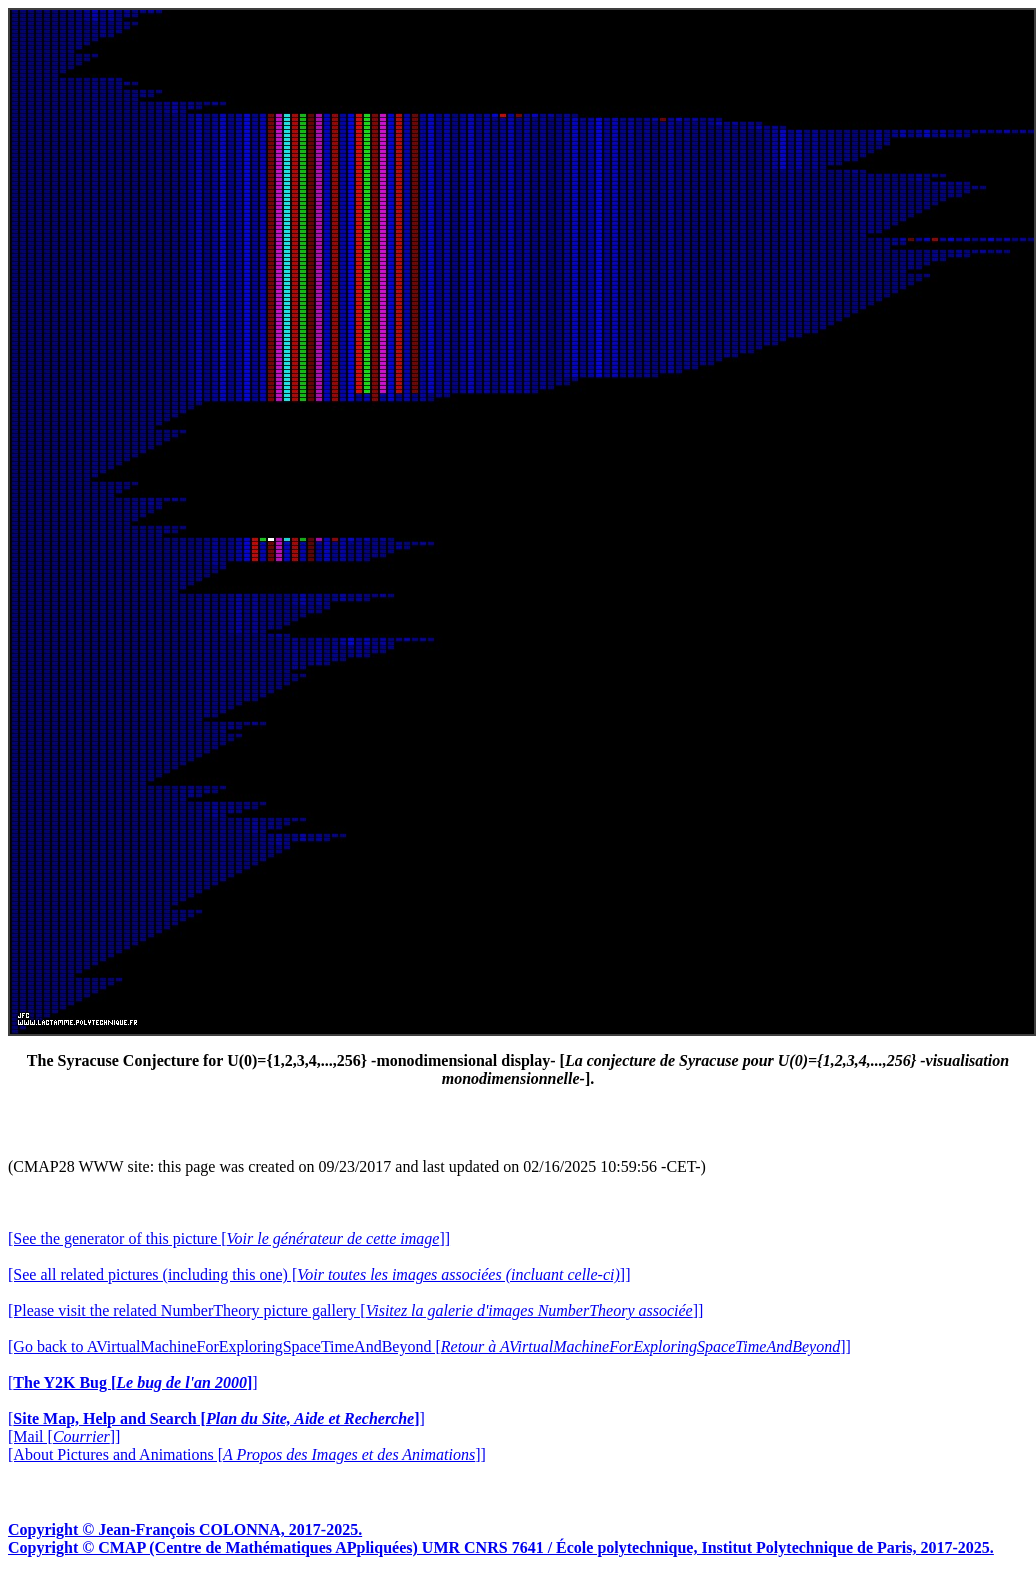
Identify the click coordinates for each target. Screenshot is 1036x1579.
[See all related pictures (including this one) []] (319, 1274)
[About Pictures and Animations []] (247, 1454)
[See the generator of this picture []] (229, 1238)
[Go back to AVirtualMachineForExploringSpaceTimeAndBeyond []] (429, 1346)
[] (133, 1382)
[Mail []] (64, 1436)
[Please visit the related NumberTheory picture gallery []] (355, 1310)
